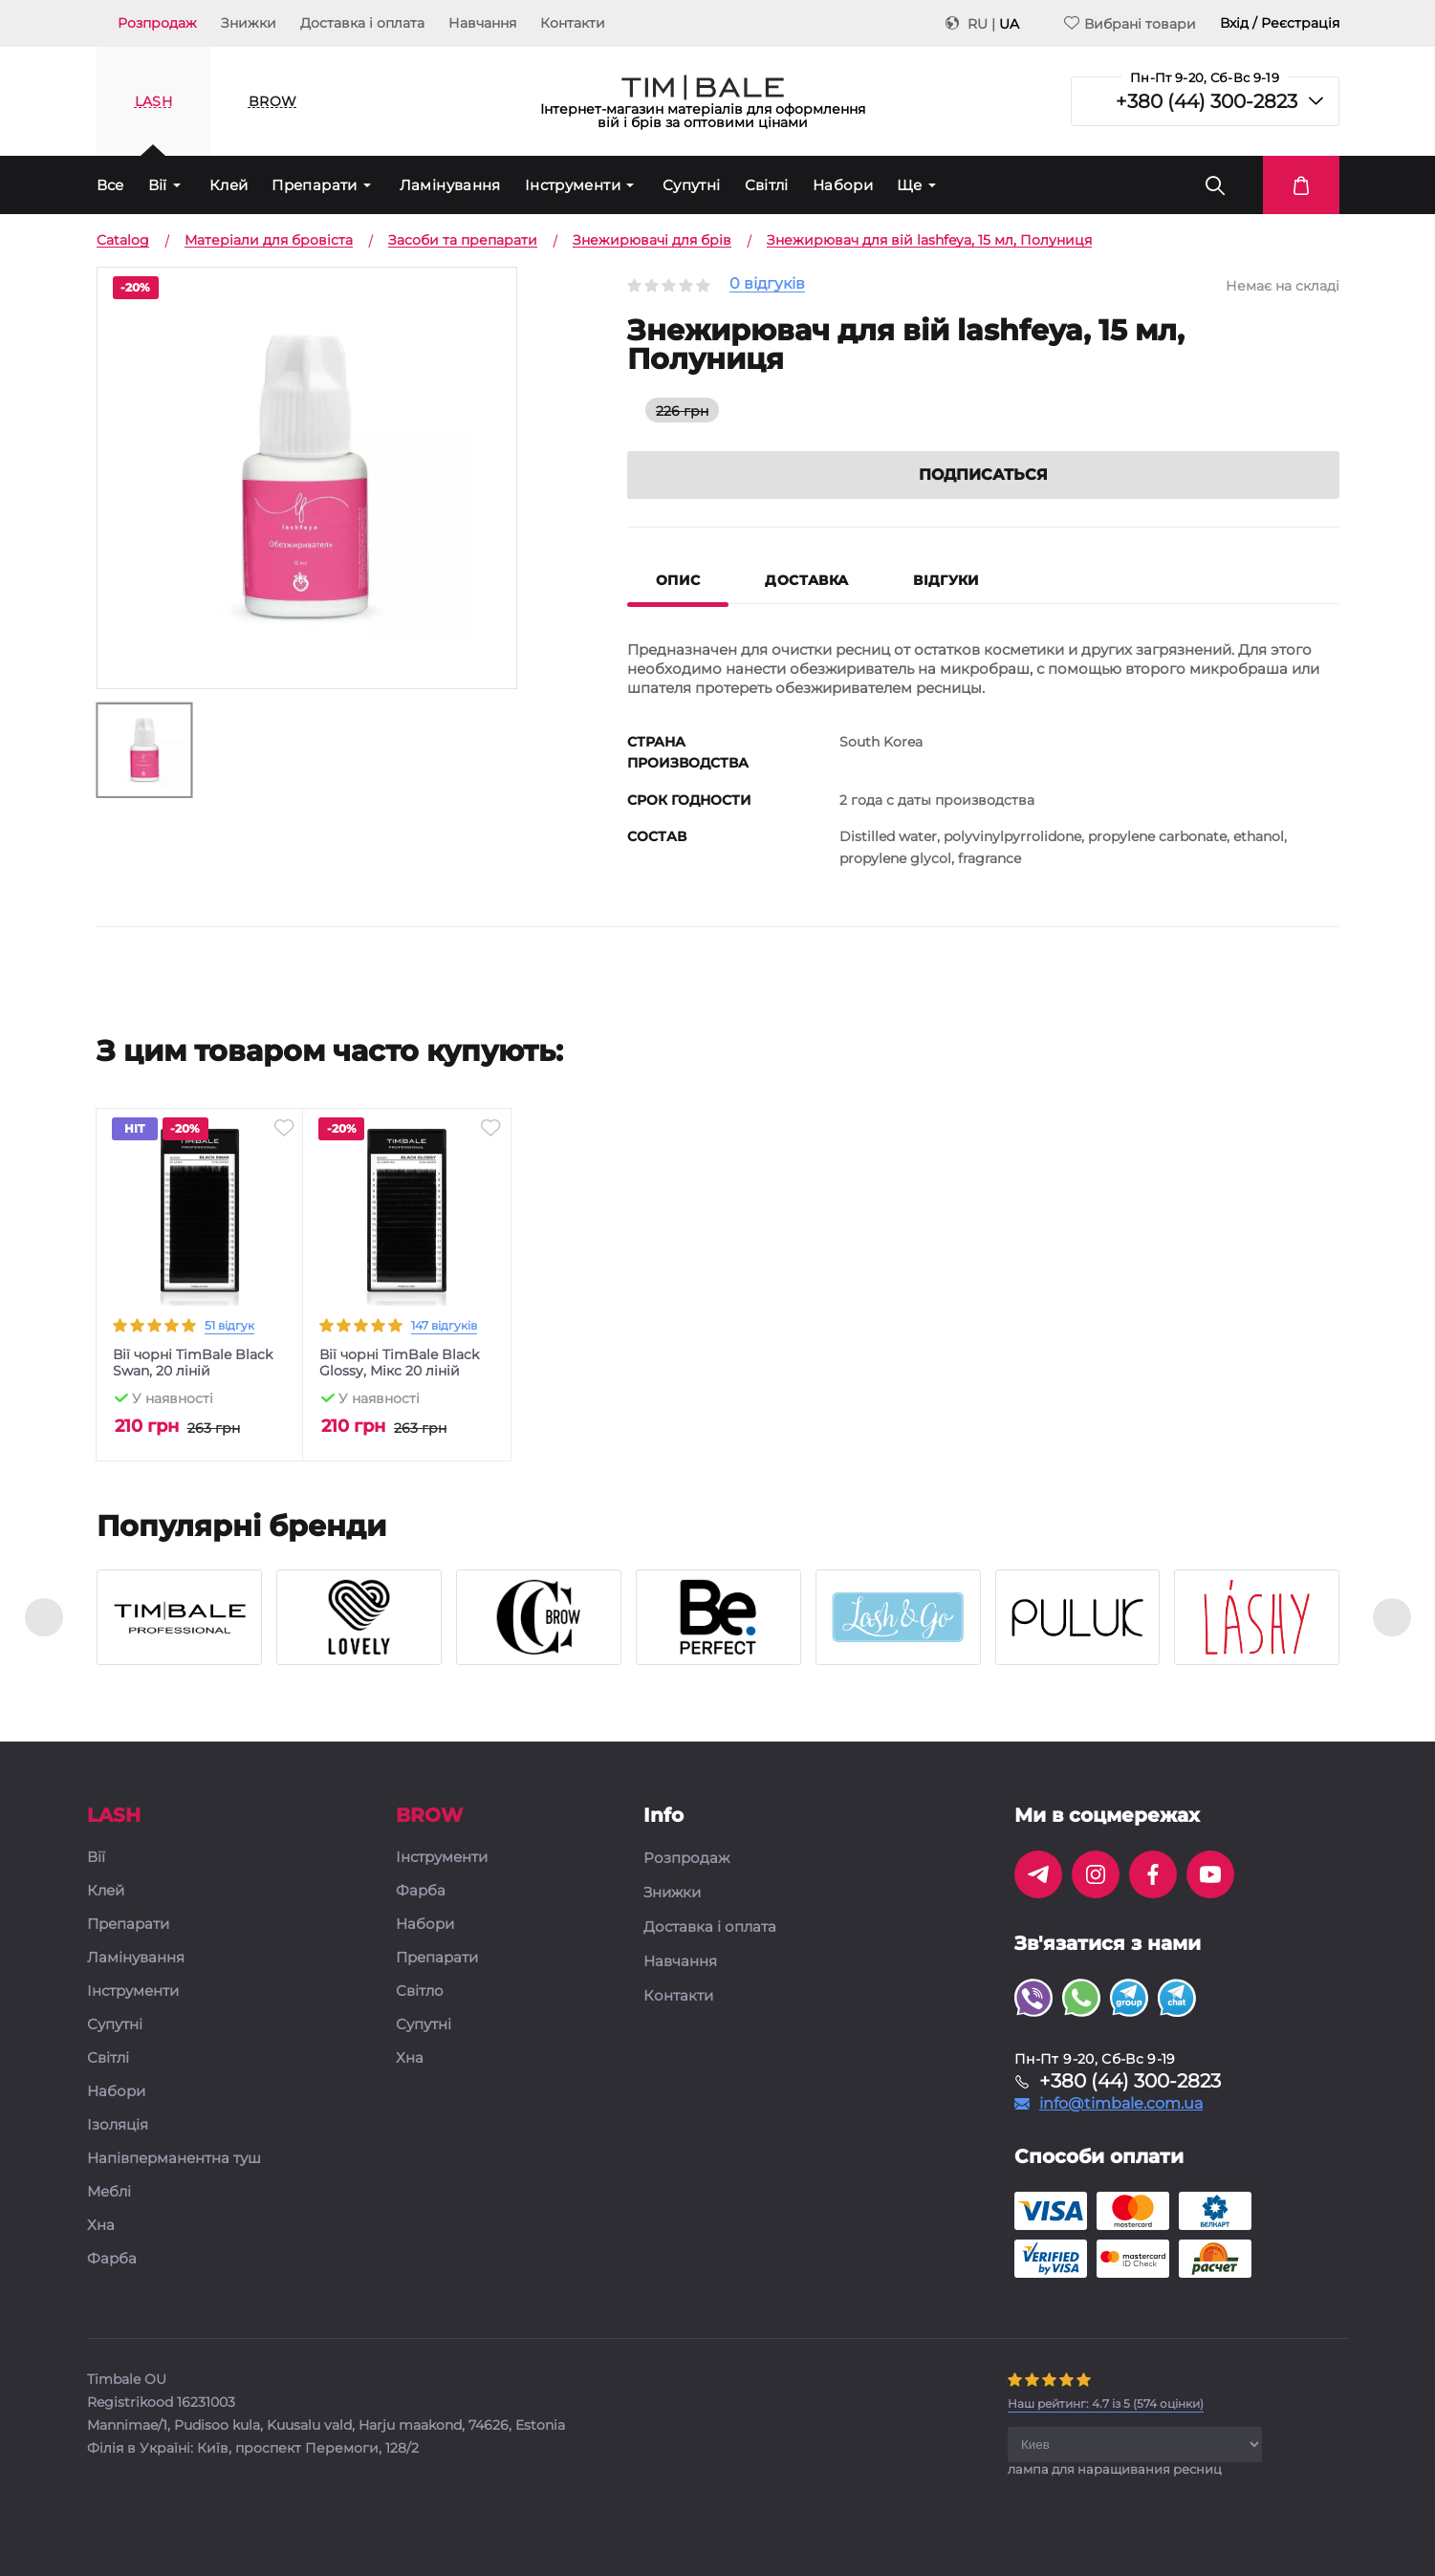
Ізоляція (117, 2125)
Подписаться (983, 474)
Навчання (482, 23)
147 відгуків (444, 1325)
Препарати (314, 185)
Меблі (109, 2192)
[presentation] (44, 1617)
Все (110, 185)
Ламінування (450, 185)
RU (978, 23)
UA (1009, 23)
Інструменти (572, 185)
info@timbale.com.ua (1121, 2103)
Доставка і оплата (362, 23)
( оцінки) (1106, 2403)
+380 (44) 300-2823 (1206, 101)
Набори (843, 185)
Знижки (248, 23)
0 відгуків (767, 284)
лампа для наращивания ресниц (1115, 2469)
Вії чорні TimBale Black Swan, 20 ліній (192, 1363)
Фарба (112, 2259)
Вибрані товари (1130, 23)
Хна (101, 2226)
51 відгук (229, 1325)
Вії (157, 185)
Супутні (692, 185)
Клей (229, 185)
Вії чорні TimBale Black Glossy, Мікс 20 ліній (399, 1363)
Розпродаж (157, 23)
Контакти (572, 23)
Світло (420, 1991)
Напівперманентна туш (174, 2159)
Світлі (767, 185)
